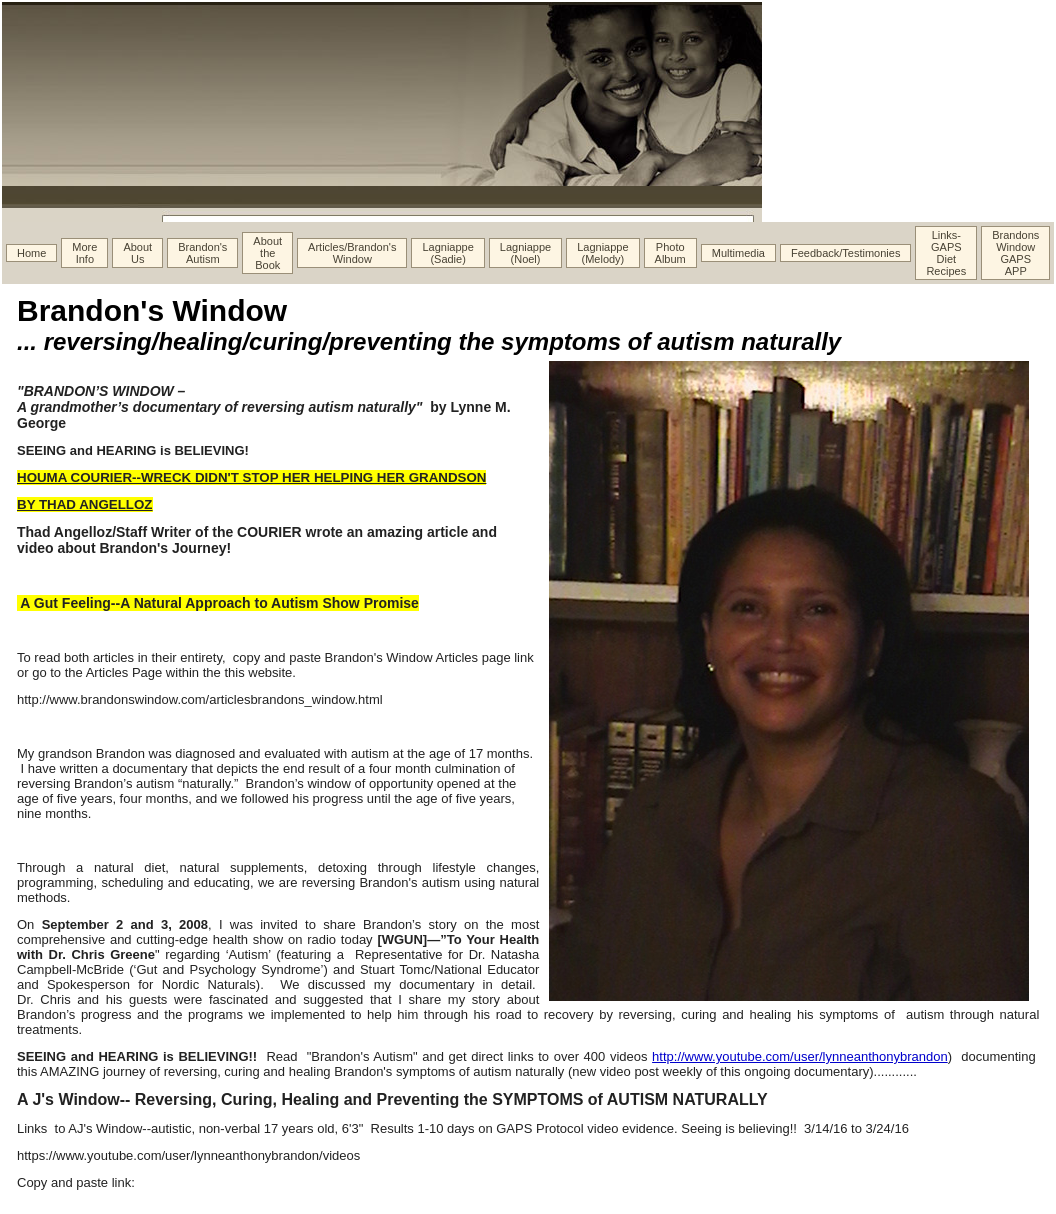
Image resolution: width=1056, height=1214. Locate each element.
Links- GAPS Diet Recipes (946, 253)
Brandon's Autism (202, 253)
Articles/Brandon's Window (352, 253)
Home (31, 253)
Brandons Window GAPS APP (1015, 253)
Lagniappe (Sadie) (447, 253)
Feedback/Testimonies (845, 253)
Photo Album (670, 253)
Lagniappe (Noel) (525, 253)
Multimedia (738, 253)
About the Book (267, 253)
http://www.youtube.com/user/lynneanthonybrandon (800, 1056)
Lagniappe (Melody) (602, 253)
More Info (84, 253)
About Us (137, 253)
